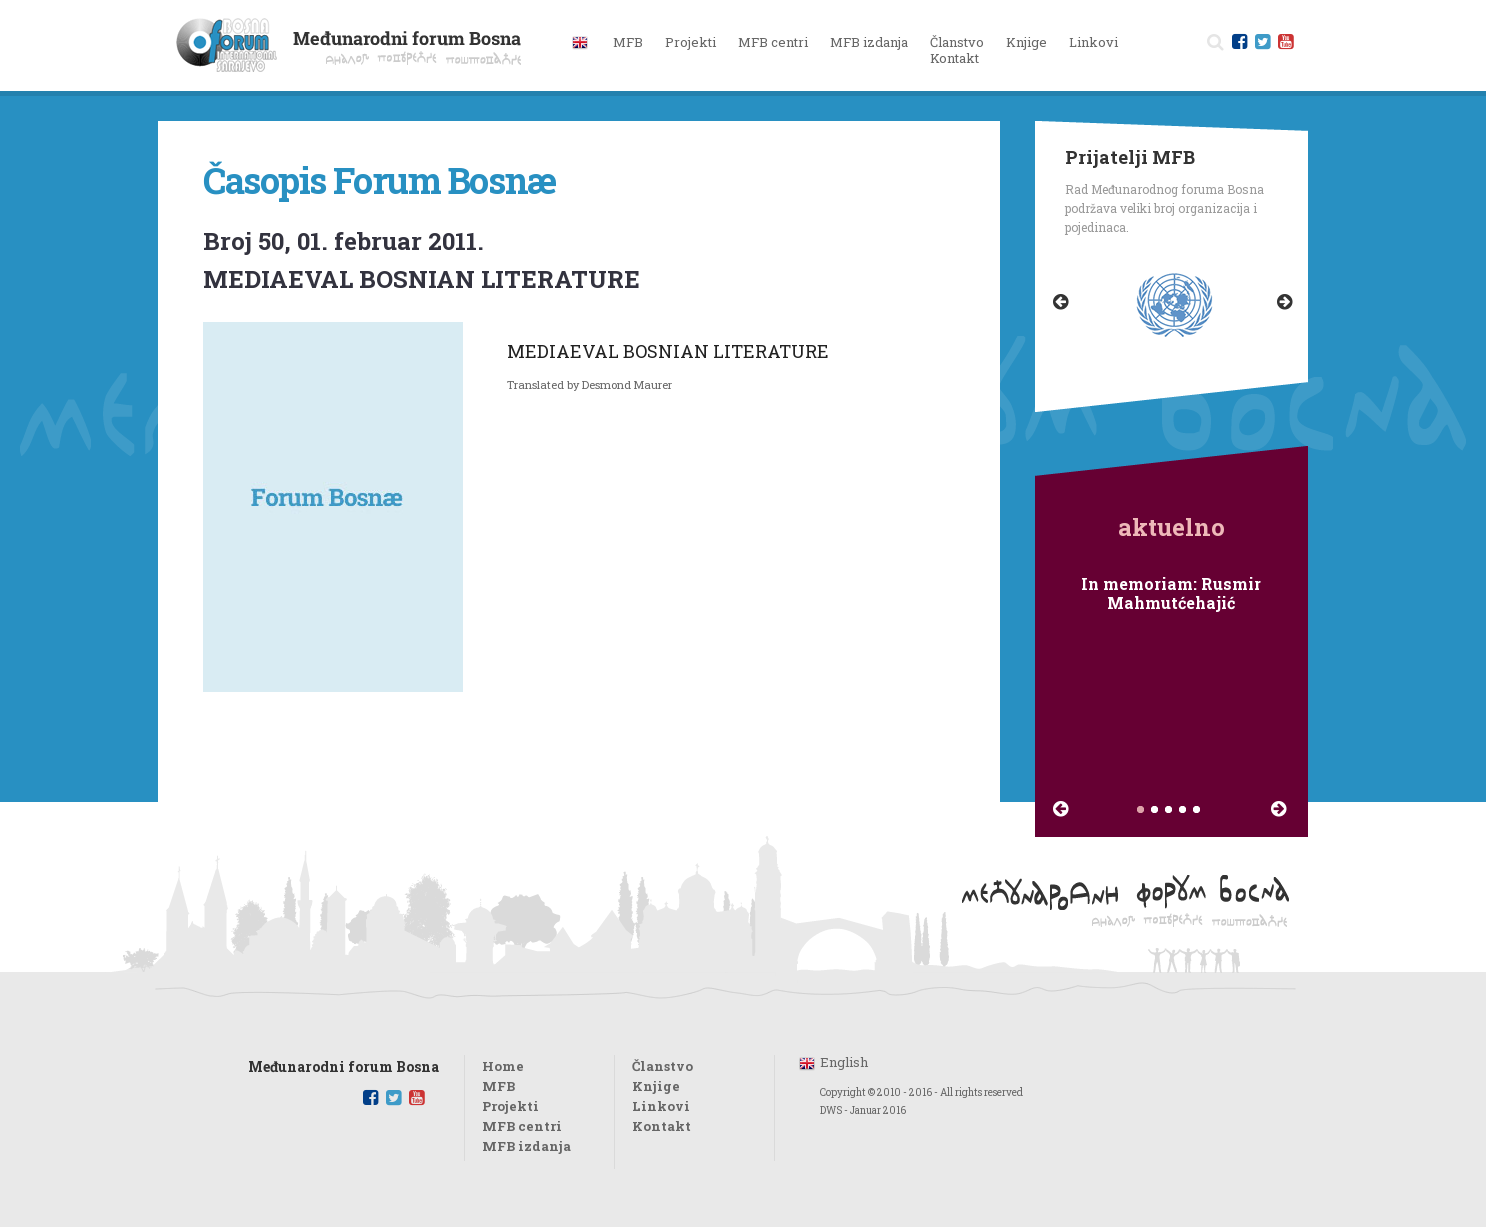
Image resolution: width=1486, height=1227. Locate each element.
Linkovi (1093, 42)
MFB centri (522, 1126)
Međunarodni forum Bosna (343, 1067)
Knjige (1026, 42)
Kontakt (954, 58)
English (844, 1062)
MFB (498, 1086)
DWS (831, 1110)
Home (503, 1066)
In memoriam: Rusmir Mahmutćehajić (1171, 593)
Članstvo (957, 42)
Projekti (510, 1106)
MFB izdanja (526, 1146)
